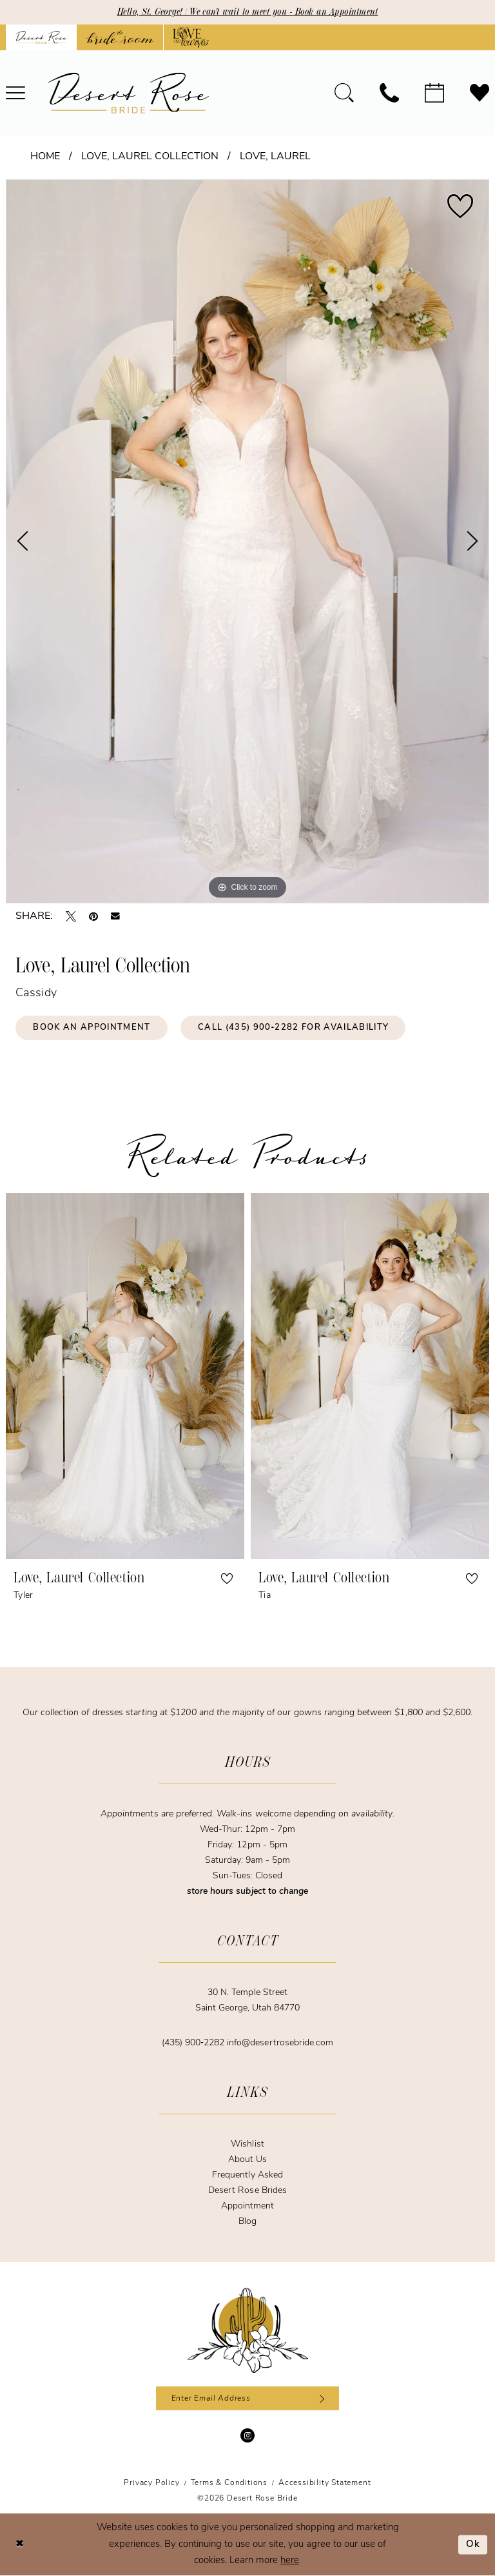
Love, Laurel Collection (149, 157)
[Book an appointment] (434, 92)
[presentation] (125, 1376)
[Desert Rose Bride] (248, 2330)
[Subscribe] (320, 2398)
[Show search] (344, 92)
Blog (247, 2222)
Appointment (247, 2206)
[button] (227, 1578)
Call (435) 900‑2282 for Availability (293, 1028)
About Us (247, 2160)
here (289, 2561)
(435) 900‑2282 (194, 2043)
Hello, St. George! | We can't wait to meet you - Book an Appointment (247, 12)
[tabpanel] (247, 541)
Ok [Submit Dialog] (473, 2545)
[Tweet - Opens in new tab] (71, 916)
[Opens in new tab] (120, 37)
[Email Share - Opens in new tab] (115, 916)
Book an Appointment (91, 1028)
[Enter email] (248, 2398)
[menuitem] (344, 92)
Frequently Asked (247, 2175)
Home (45, 157)
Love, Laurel (275, 157)
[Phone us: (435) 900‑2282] (389, 92)
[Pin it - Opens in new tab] (93, 916)
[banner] (128, 93)
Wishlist (247, 2144)
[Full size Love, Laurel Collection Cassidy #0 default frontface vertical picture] (247, 541)
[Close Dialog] (19, 2544)
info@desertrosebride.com (280, 2043)
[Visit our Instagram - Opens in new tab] (247, 2436)
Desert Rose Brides (247, 2191)
